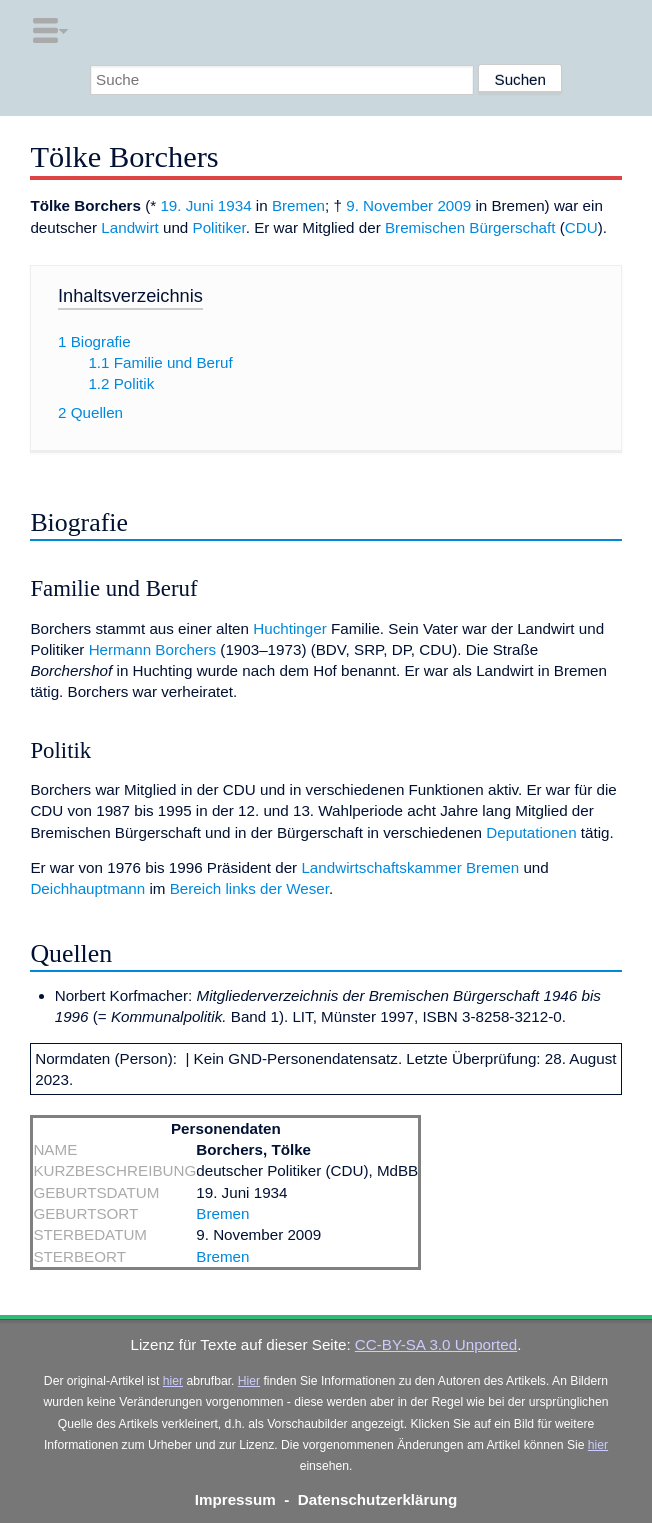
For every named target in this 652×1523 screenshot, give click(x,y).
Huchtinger (289, 628)
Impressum (235, 1499)
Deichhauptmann (87, 888)
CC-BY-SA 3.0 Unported (436, 1344)
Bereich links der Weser (249, 888)
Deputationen (531, 832)
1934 (235, 205)
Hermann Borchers (152, 649)
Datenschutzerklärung (378, 1499)
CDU (581, 227)
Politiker (219, 227)
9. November (389, 205)
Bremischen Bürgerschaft (470, 227)
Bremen (298, 205)
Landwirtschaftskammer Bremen (410, 867)
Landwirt (129, 227)
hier (173, 1381)
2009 (454, 205)
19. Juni (186, 205)
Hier (249, 1381)
